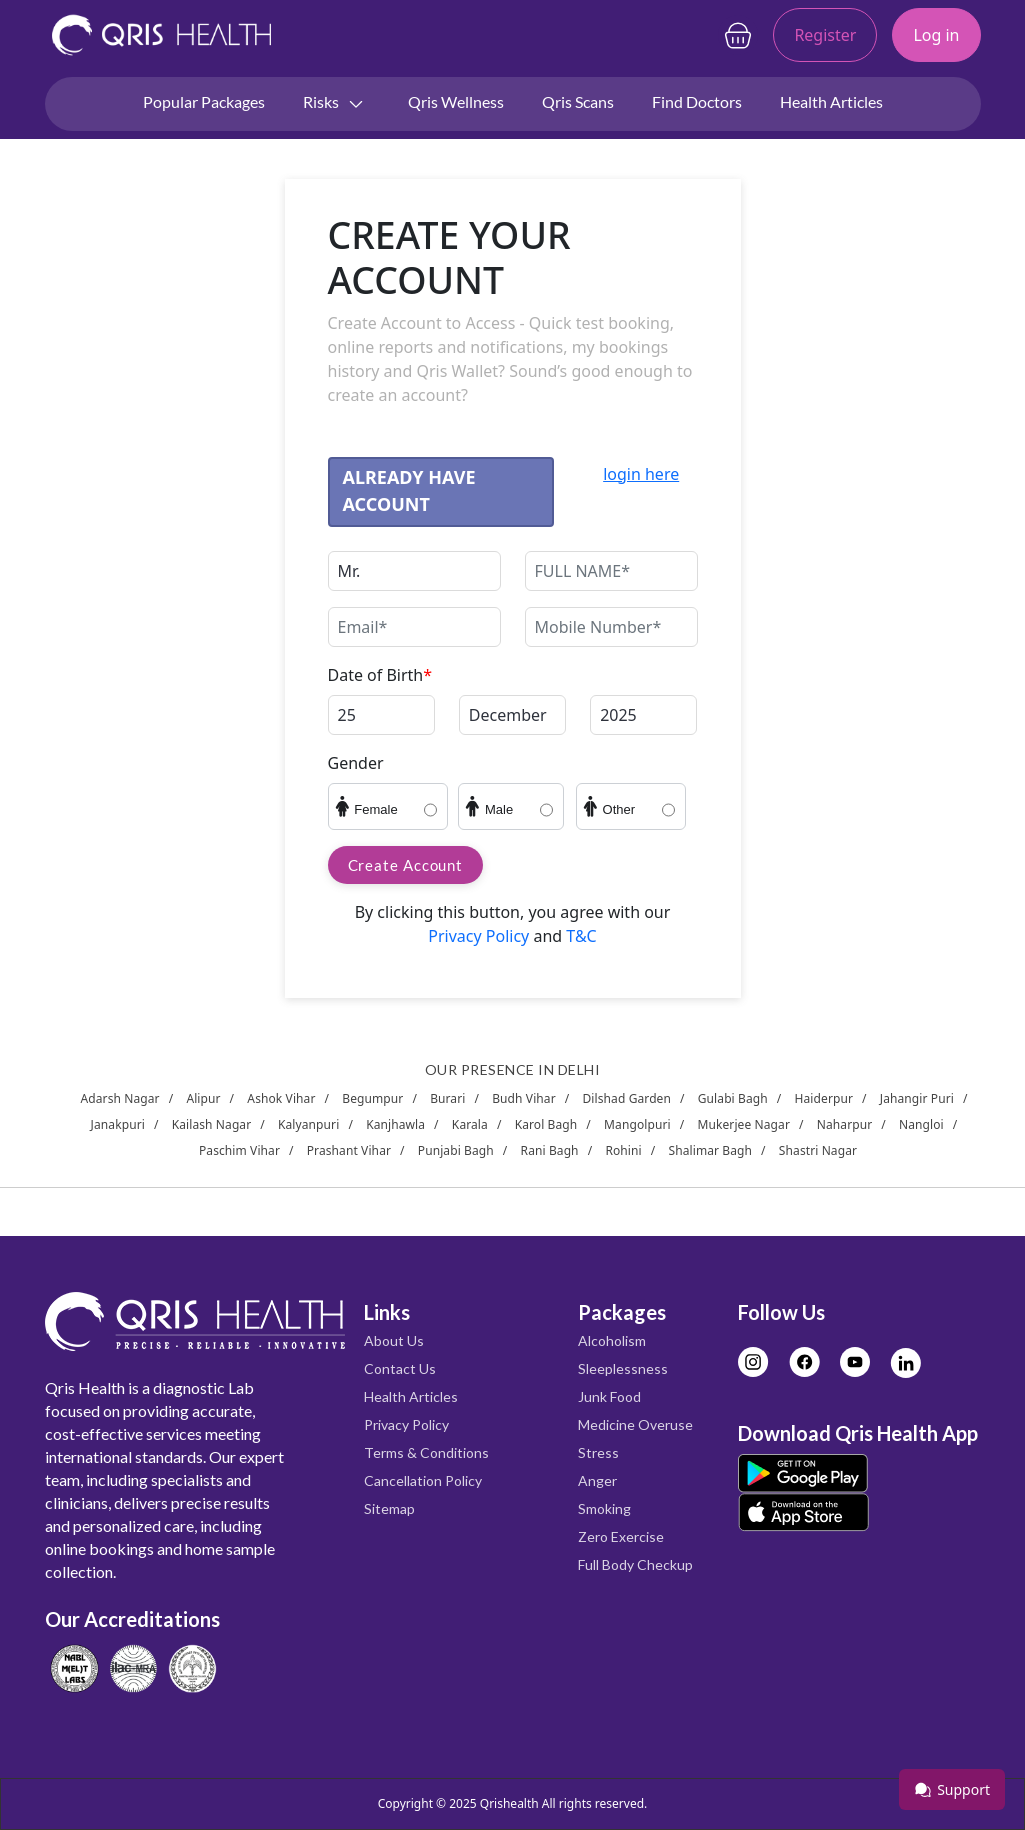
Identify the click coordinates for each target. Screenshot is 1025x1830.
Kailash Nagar (212, 1124)
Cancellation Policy (423, 1480)
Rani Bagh (550, 1150)
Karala (470, 1124)
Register (825, 35)
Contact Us (400, 1368)
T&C (579, 936)
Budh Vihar (524, 1098)
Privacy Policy (480, 936)
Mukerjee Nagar (743, 1124)
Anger (597, 1480)
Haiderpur (824, 1098)
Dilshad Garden (627, 1098)
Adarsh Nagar (120, 1098)
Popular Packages (204, 101)
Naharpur (845, 1124)
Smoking (604, 1508)
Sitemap (389, 1508)
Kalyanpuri (308, 1124)
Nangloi (921, 1124)
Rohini (623, 1150)
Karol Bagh (546, 1124)
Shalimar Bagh (711, 1150)
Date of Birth (380, 675)
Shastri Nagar (818, 1150)
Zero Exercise (621, 1536)
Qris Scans (578, 101)
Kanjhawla (395, 1124)
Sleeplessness (623, 1368)
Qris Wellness (456, 101)
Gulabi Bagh (733, 1098)
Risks (334, 103)
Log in (936, 35)
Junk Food (609, 1396)
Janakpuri (118, 1124)
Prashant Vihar (349, 1150)
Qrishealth (509, 1803)
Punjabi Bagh (456, 1150)
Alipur (203, 1098)
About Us (394, 1340)
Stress (598, 1452)
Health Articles (831, 101)
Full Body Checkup (635, 1564)
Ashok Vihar (281, 1098)
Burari (447, 1098)
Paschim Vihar (239, 1150)
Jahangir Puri (917, 1098)
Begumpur (372, 1098)
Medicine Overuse (635, 1424)
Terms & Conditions (426, 1452)
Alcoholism (612, 1340)
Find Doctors (697, 101)
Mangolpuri (637, 1124)
